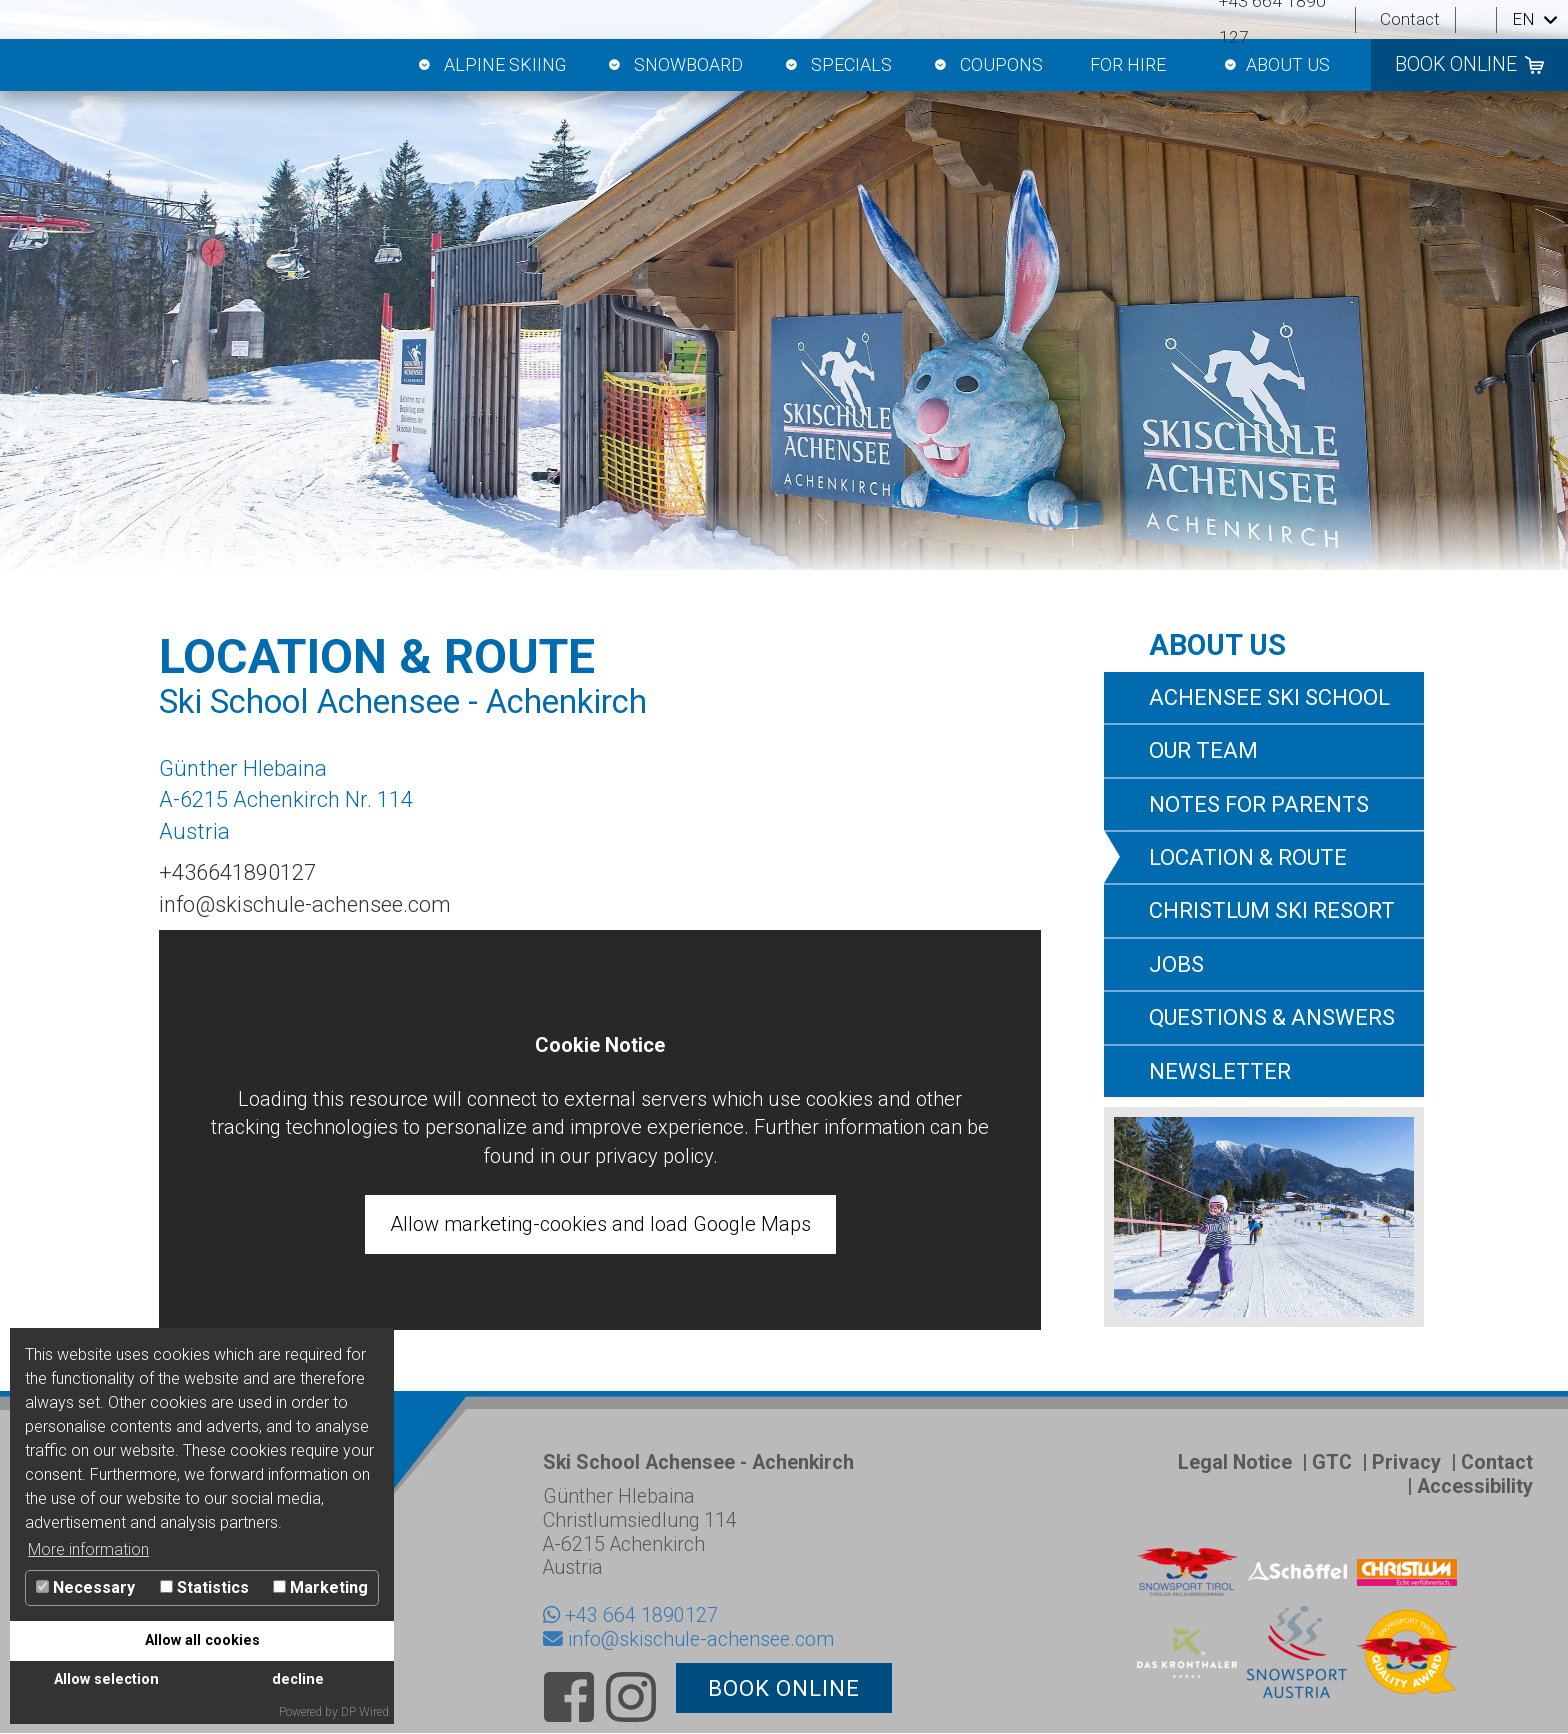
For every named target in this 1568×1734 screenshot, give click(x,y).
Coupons (987, 65)
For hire (1128, 64)
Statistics (204, 1587)
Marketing (320, 1587)
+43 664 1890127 (641, 1615)
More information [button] (88, 1549)
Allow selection (106, 1679)
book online (1456, 64)
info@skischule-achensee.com (305, 904)
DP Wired (365, 1712)
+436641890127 (237, 872)
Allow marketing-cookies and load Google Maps (600, 1224)
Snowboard (674, 65)
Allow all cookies (202, 1640)
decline (298, 1679)
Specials (837, 65)
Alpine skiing (490, 65)
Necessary (85, 1587)
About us (1275, 65)
